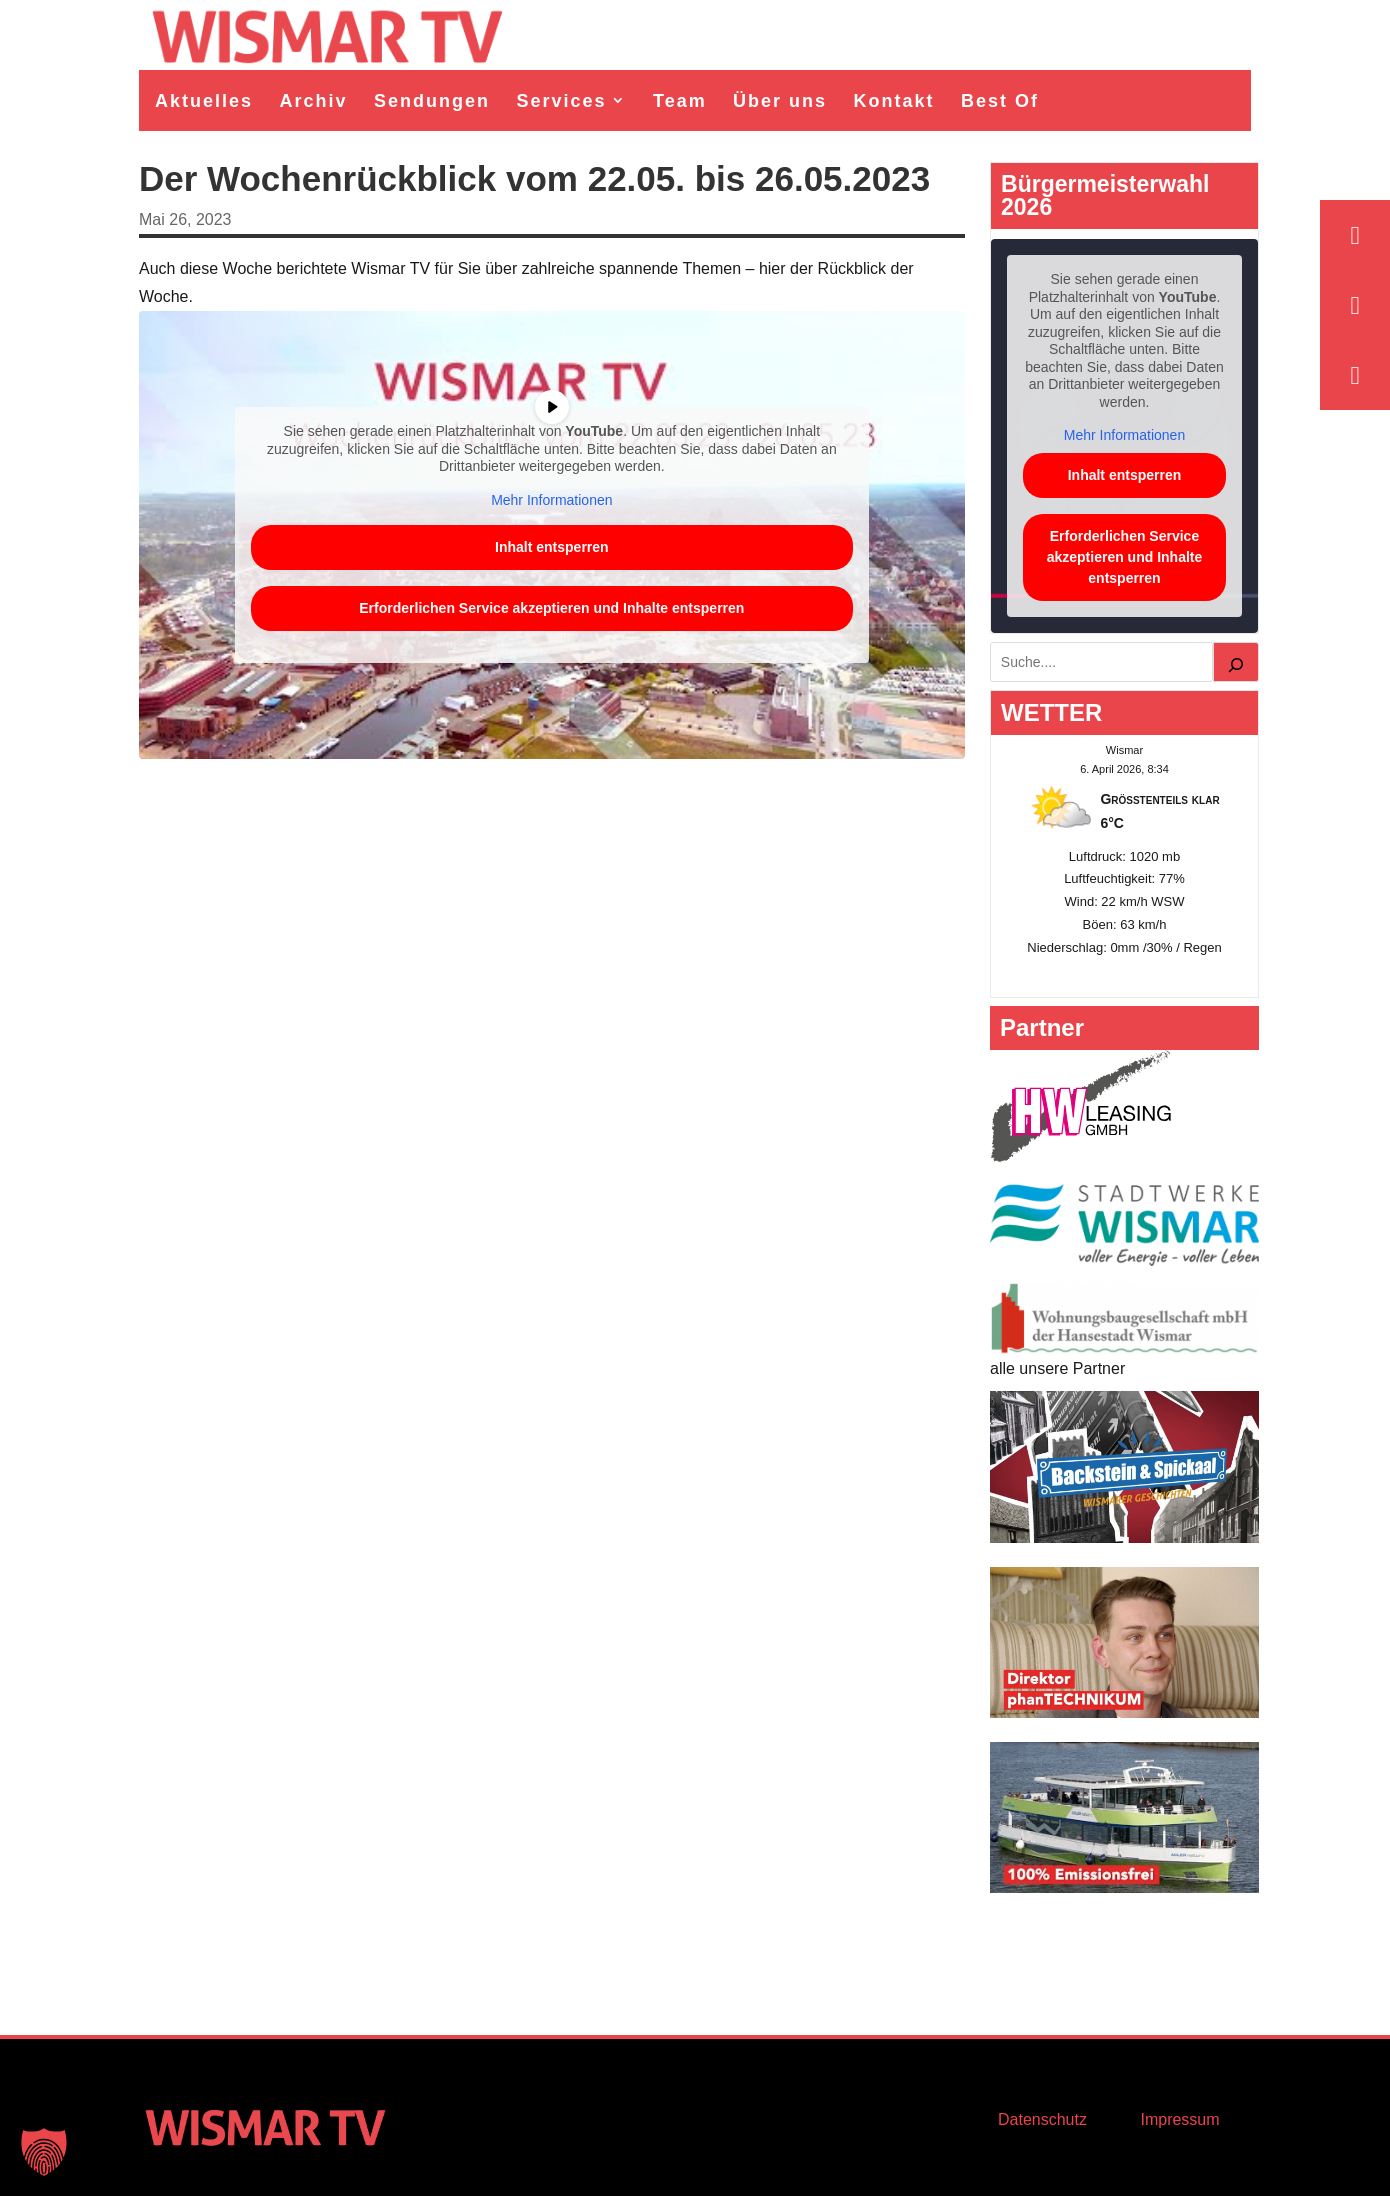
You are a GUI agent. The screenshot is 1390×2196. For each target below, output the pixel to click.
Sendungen (432, 101)
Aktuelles (204, 101)
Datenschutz (1042, 2119)
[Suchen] (1236, 662)
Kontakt (894, 101)
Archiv (314, 101)
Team (680, 101)
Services (561, 101)
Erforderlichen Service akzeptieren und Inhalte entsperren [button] (551, 608)
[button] (44, 2152)
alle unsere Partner (1057, 1368)
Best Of (1000, 101)
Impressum (1179, 2119)
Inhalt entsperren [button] (552, 547)
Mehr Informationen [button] (551, 500)
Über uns (780, 101)
